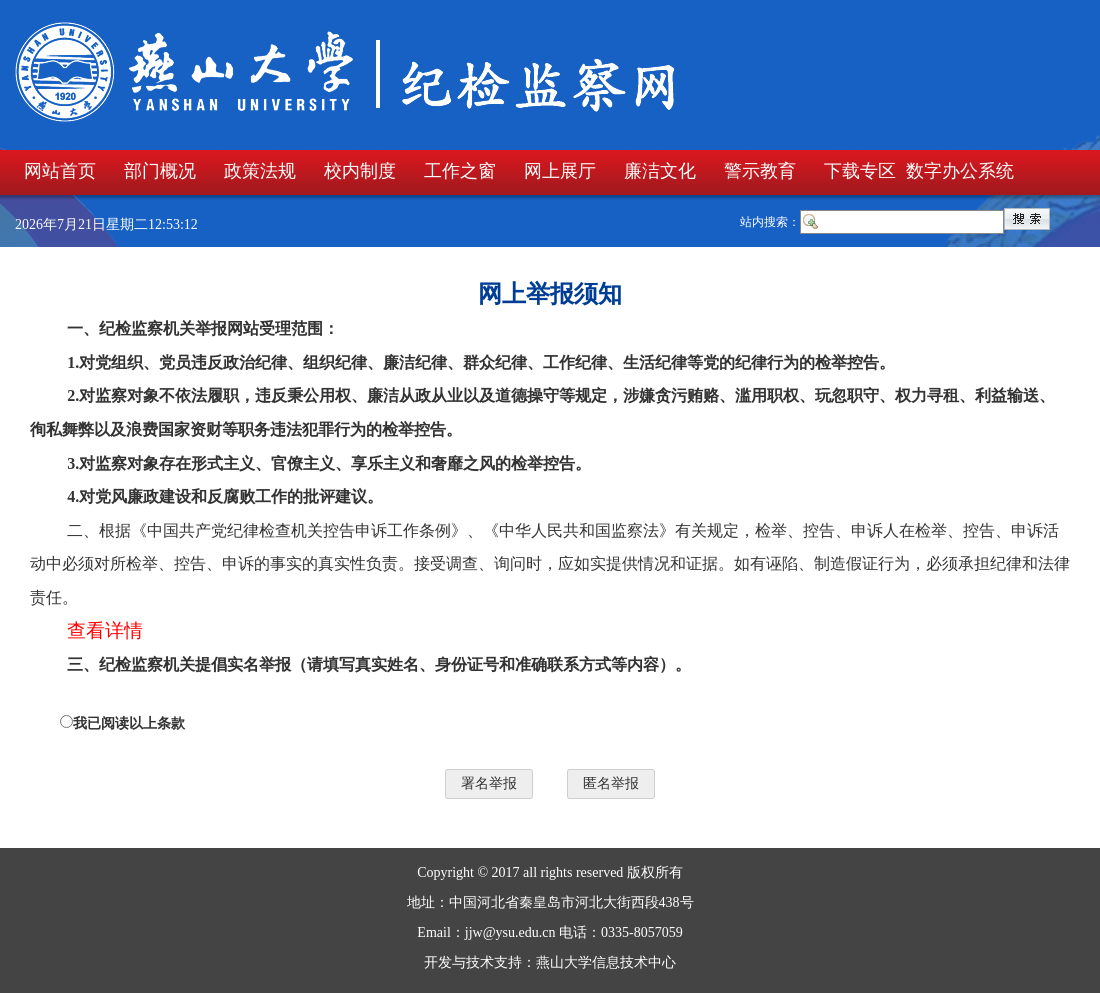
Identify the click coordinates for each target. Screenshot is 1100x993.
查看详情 (105, 630)
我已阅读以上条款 (129, 723)
